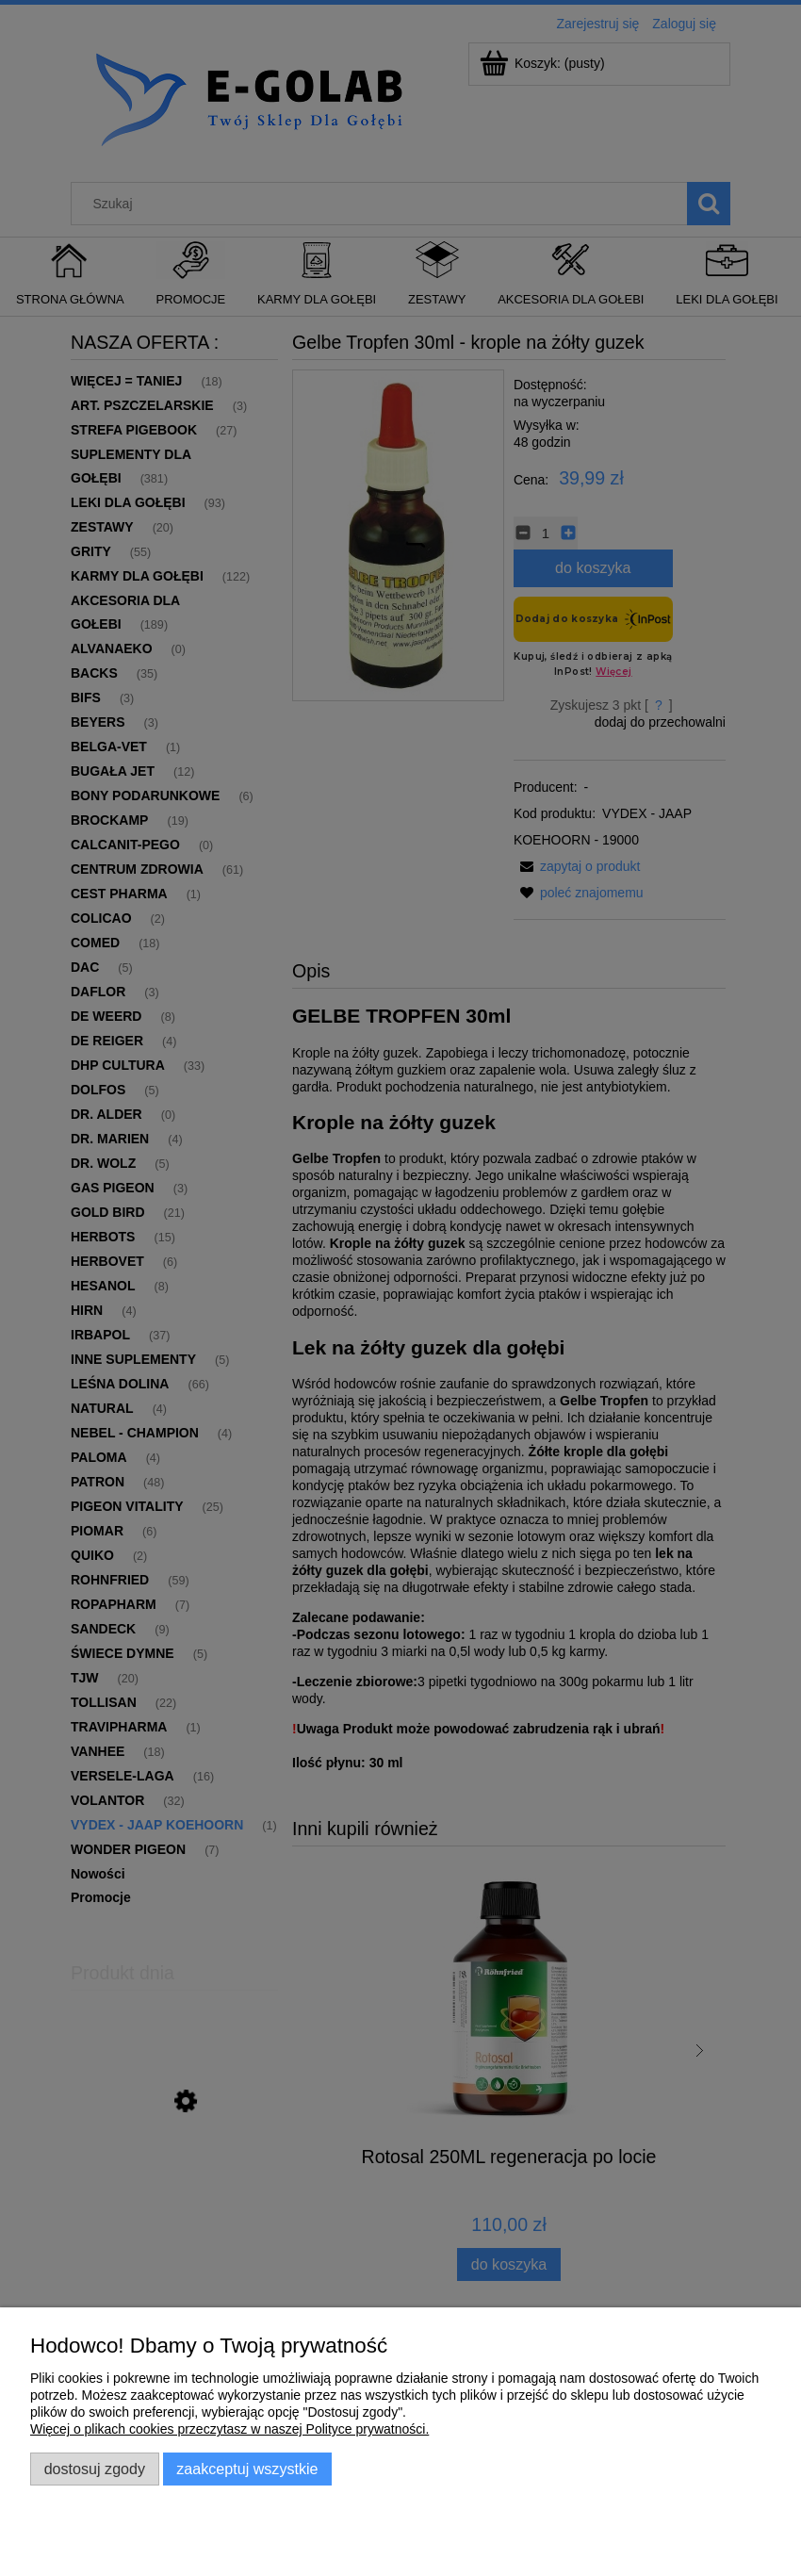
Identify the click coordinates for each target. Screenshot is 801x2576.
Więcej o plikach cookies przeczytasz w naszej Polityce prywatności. (229, 2429)
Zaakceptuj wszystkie (247, 2468)
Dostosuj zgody (94, 2468)
